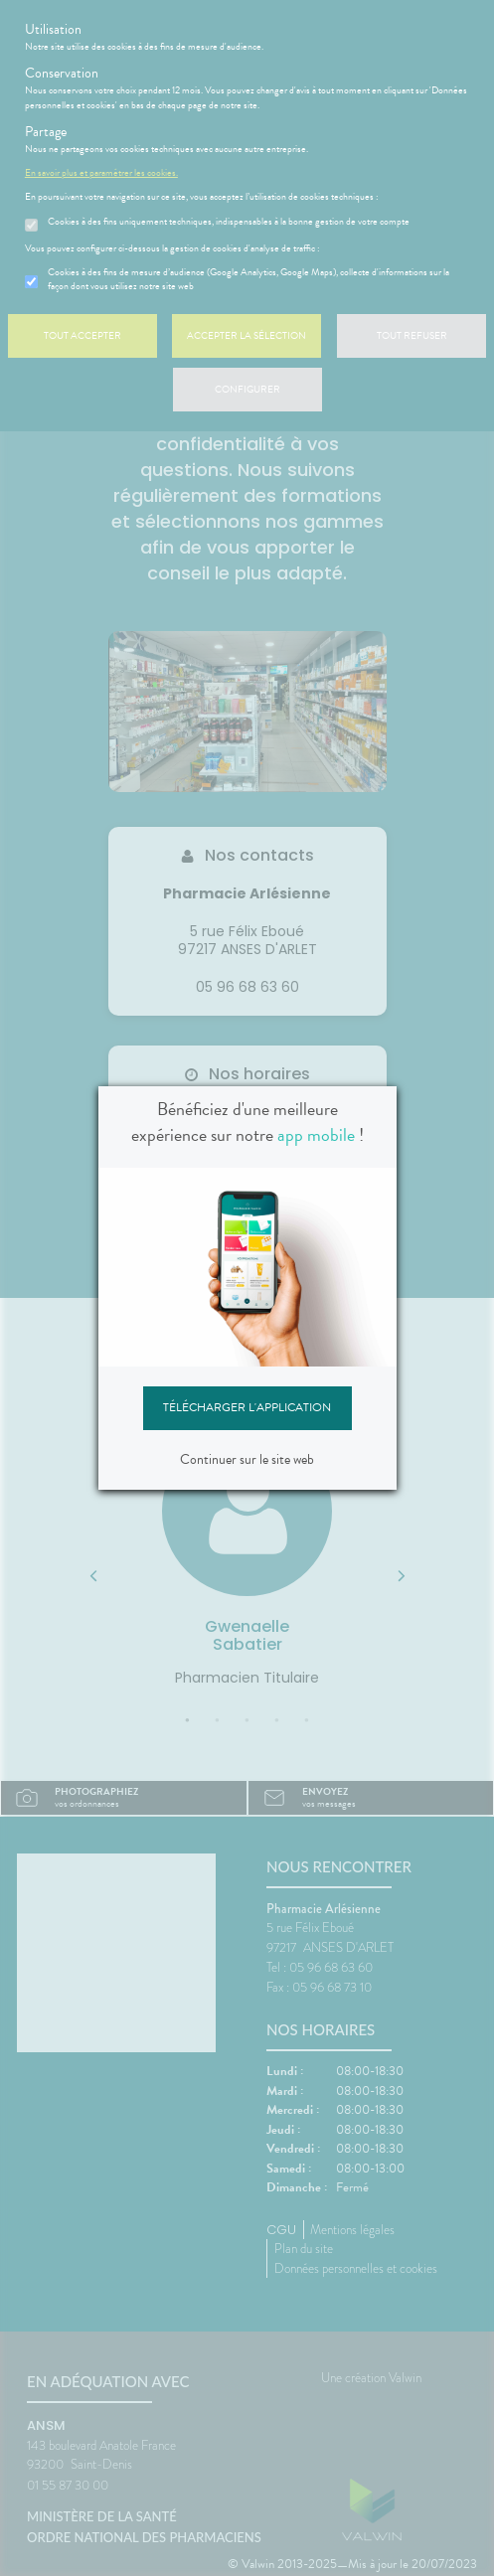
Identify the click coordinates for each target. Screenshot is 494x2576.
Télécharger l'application (247, 1407)
